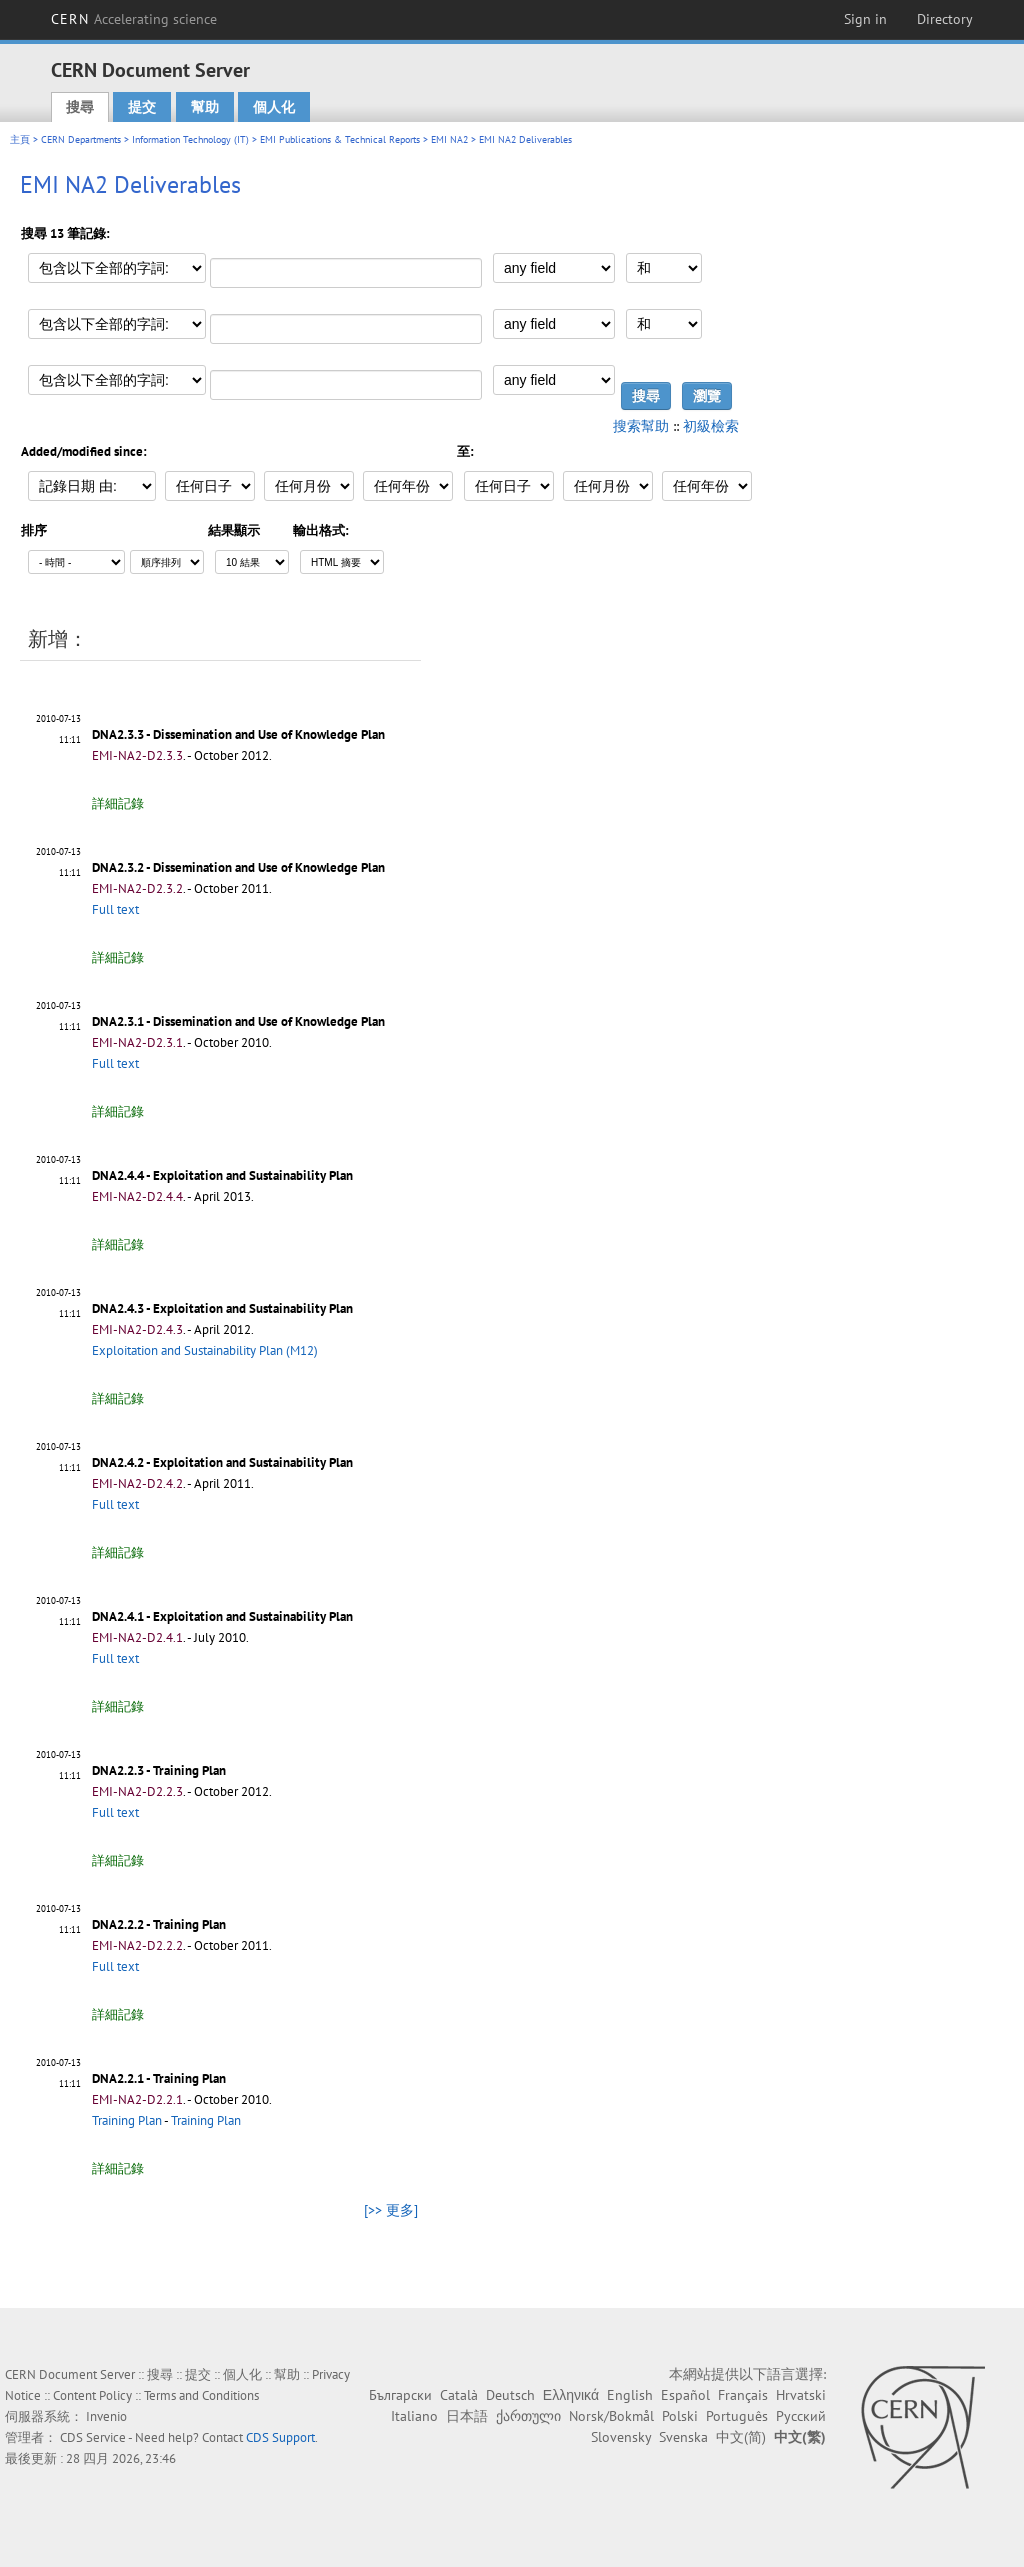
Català (459, 2395)
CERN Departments (81, 139)
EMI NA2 (449, 139)
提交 (142, 107)
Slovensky (621, 2437)
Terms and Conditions (201, 2395)
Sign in (865, 19)
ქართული (528, 2416)
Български (400, 2395)
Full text (115, 909)
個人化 (274, 107)
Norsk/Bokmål (611, 2416)
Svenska (683, 2437)
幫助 (205, 107)
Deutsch (510, 2395)
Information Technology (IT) (190, 139)
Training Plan (127, 2120)
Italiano (414, 2416)
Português (737, 2416)
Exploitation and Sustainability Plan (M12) (205, 1350)
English (630, 2395)
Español (685, 2395)
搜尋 (80, 107)
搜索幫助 (641, 426)
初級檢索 (711, 426)
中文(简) (741, 2437)
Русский (801, 2416)
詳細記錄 (118, 803)
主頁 (20, 139)
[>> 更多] (391, 2210)
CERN (134, 19)
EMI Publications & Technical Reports (340, 139)
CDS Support (280, 2437)
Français (743, 2395)
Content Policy (92, 2395)
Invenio (106, 2416)
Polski (680, 2416)
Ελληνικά (571, 2395)
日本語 (467, 2416)
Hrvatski (801, 2395)
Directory (945, 19)
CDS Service (93, 2437)
